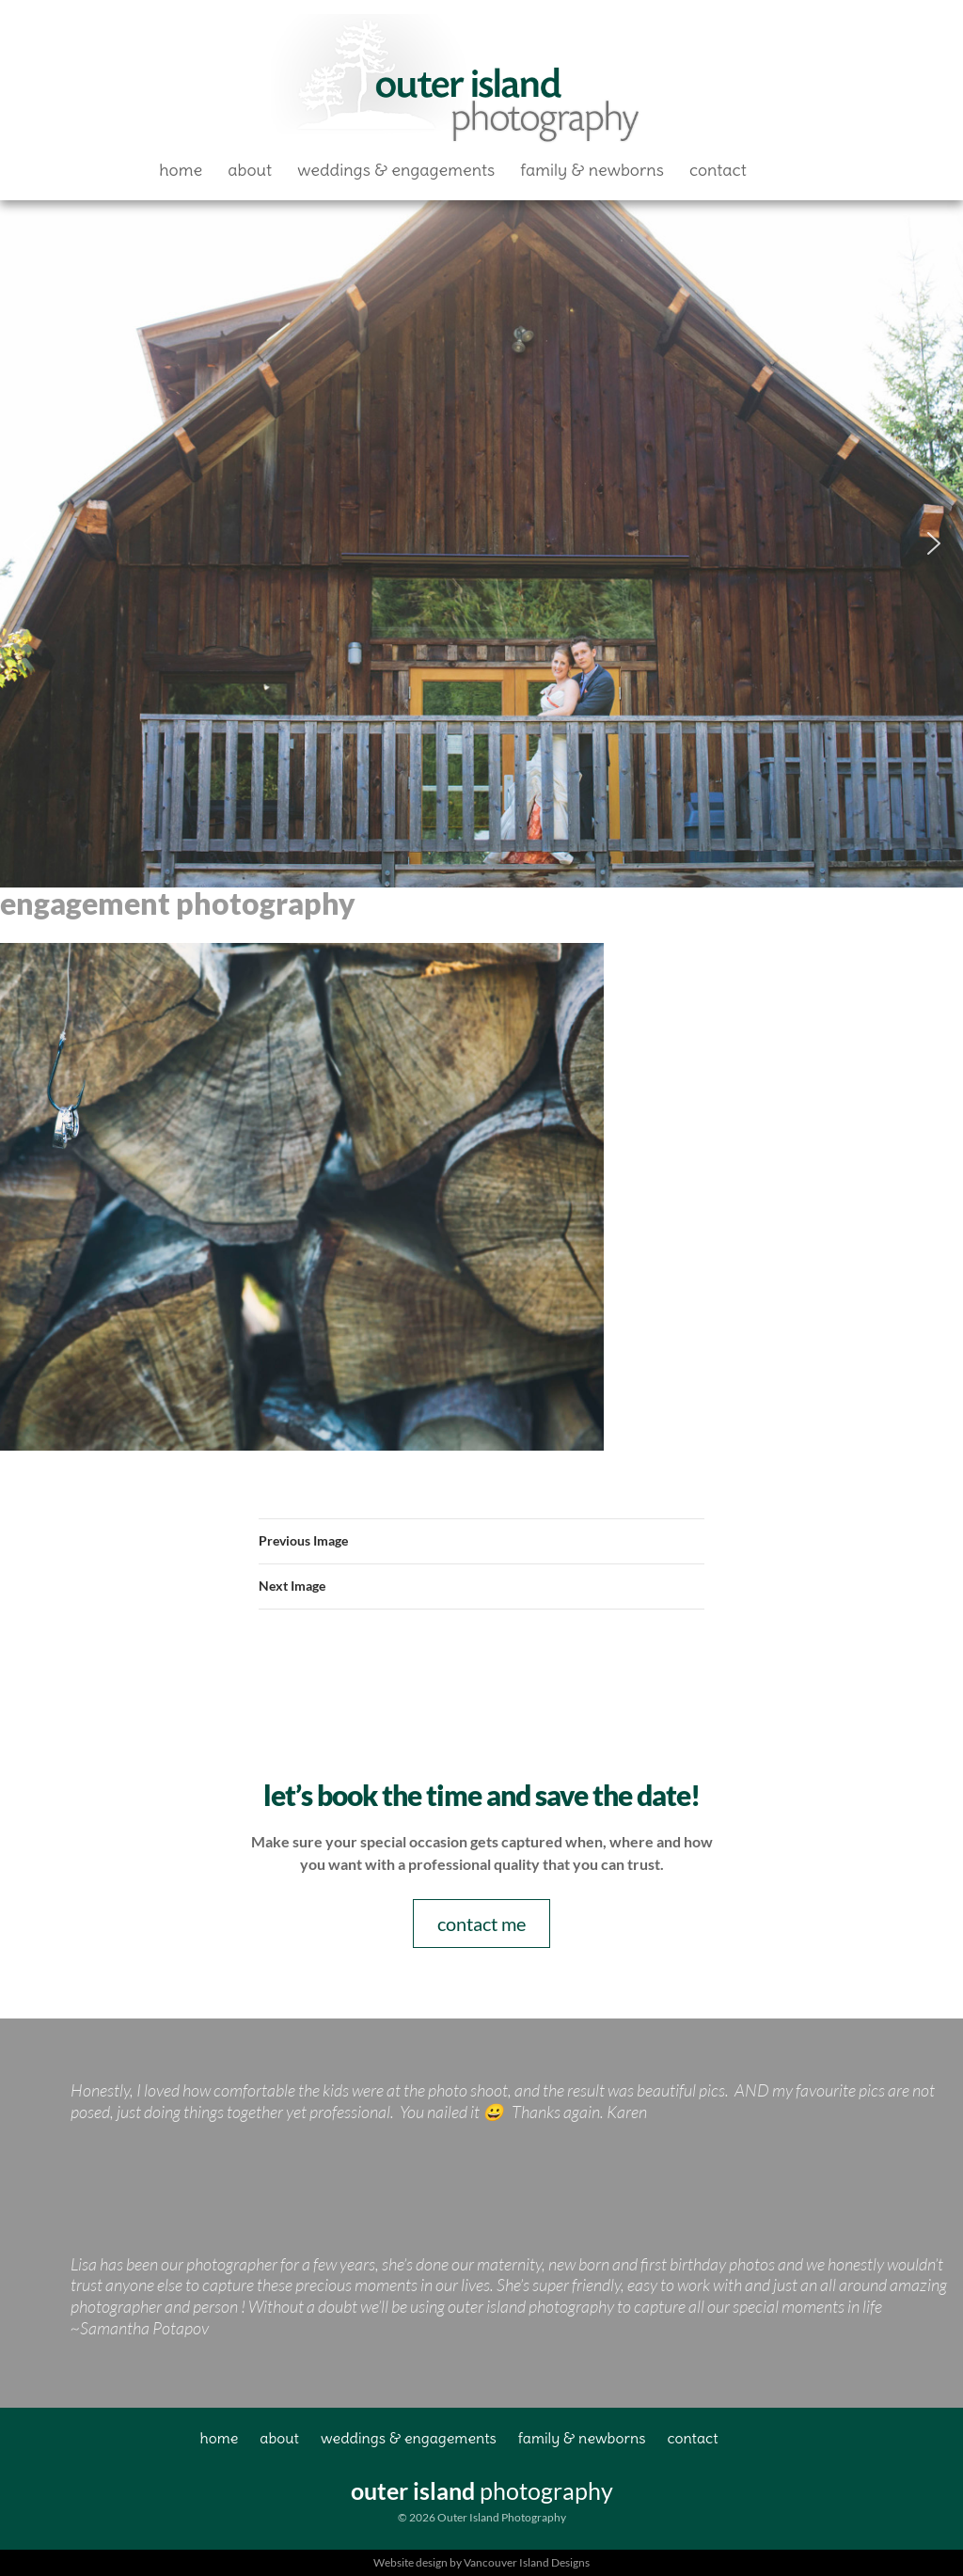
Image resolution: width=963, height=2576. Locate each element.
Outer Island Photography (459, 81)
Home (180, 170)
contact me (481, 1923)
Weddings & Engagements (396, 170)
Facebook (786, 169)
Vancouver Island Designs (527, 2562)
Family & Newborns (592, 170)
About (250, 170)
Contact (718, 170)
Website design (410, 2562)
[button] (29, 543)
